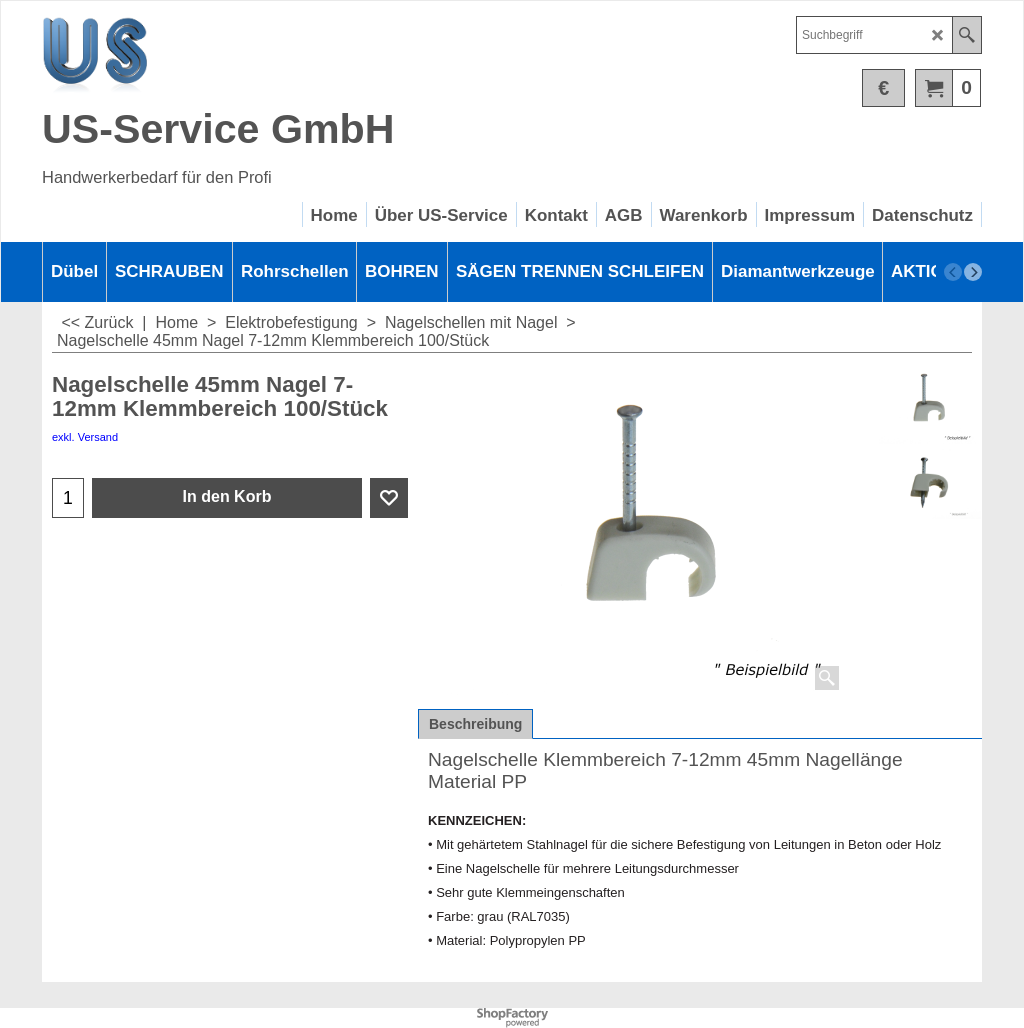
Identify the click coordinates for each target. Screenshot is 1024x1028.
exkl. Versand (85, 437)
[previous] (953, 272)
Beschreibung (475, 724)
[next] (973, 272)
